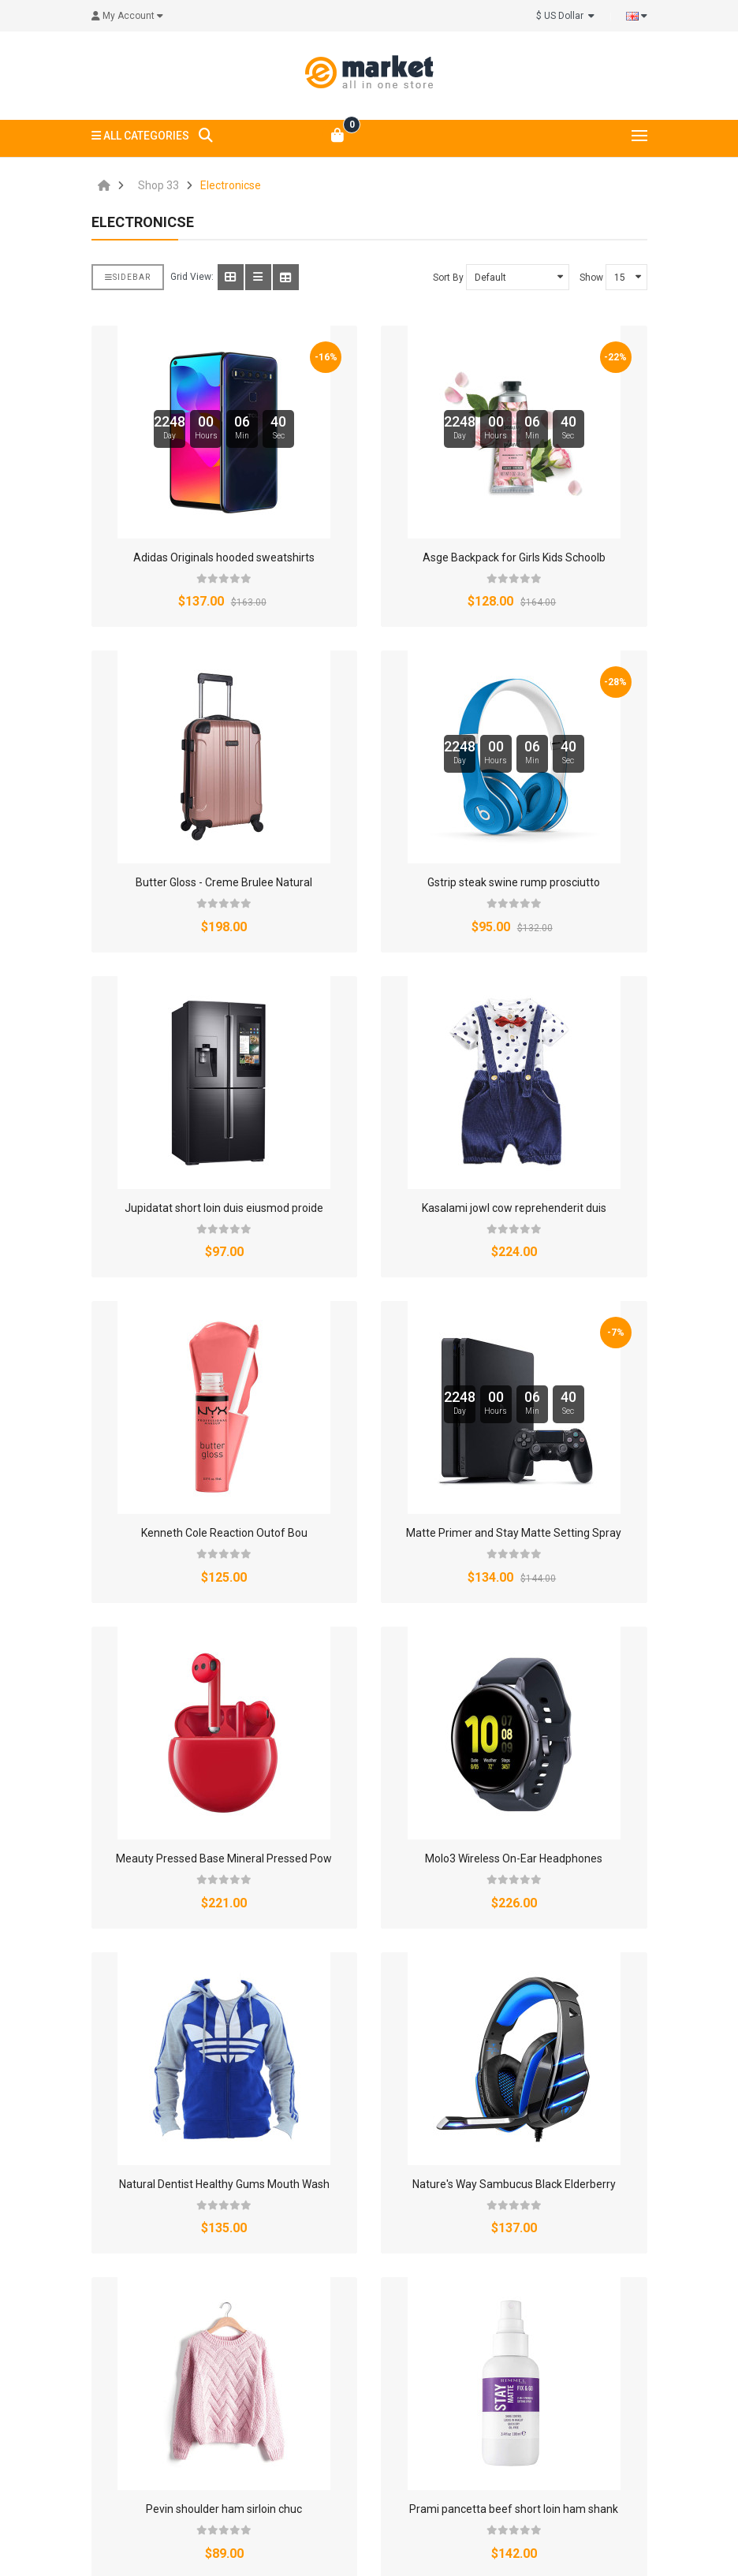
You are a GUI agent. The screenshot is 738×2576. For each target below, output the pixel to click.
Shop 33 (158, 185)
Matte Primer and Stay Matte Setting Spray (513, 1533)
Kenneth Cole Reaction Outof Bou (224, 1533)
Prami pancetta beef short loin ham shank (513, 2509)
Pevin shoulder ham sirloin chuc (224, 2509)
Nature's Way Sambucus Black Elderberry (514, 2184)
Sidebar (128, 277)
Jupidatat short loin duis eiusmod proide (224, 1208)
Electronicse (230, 185)
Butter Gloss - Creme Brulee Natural (224, 882)
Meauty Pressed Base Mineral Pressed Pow (224, 1858)
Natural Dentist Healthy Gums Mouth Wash (224, 2184)
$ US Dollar (565, 15)
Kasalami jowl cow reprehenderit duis (514, 1208)
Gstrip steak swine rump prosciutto (513, 882)
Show (591, 277)
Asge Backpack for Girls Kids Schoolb (514, 557)
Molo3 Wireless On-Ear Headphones (513, 1858)
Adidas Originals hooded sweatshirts (224, 557)
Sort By (448, 277)
